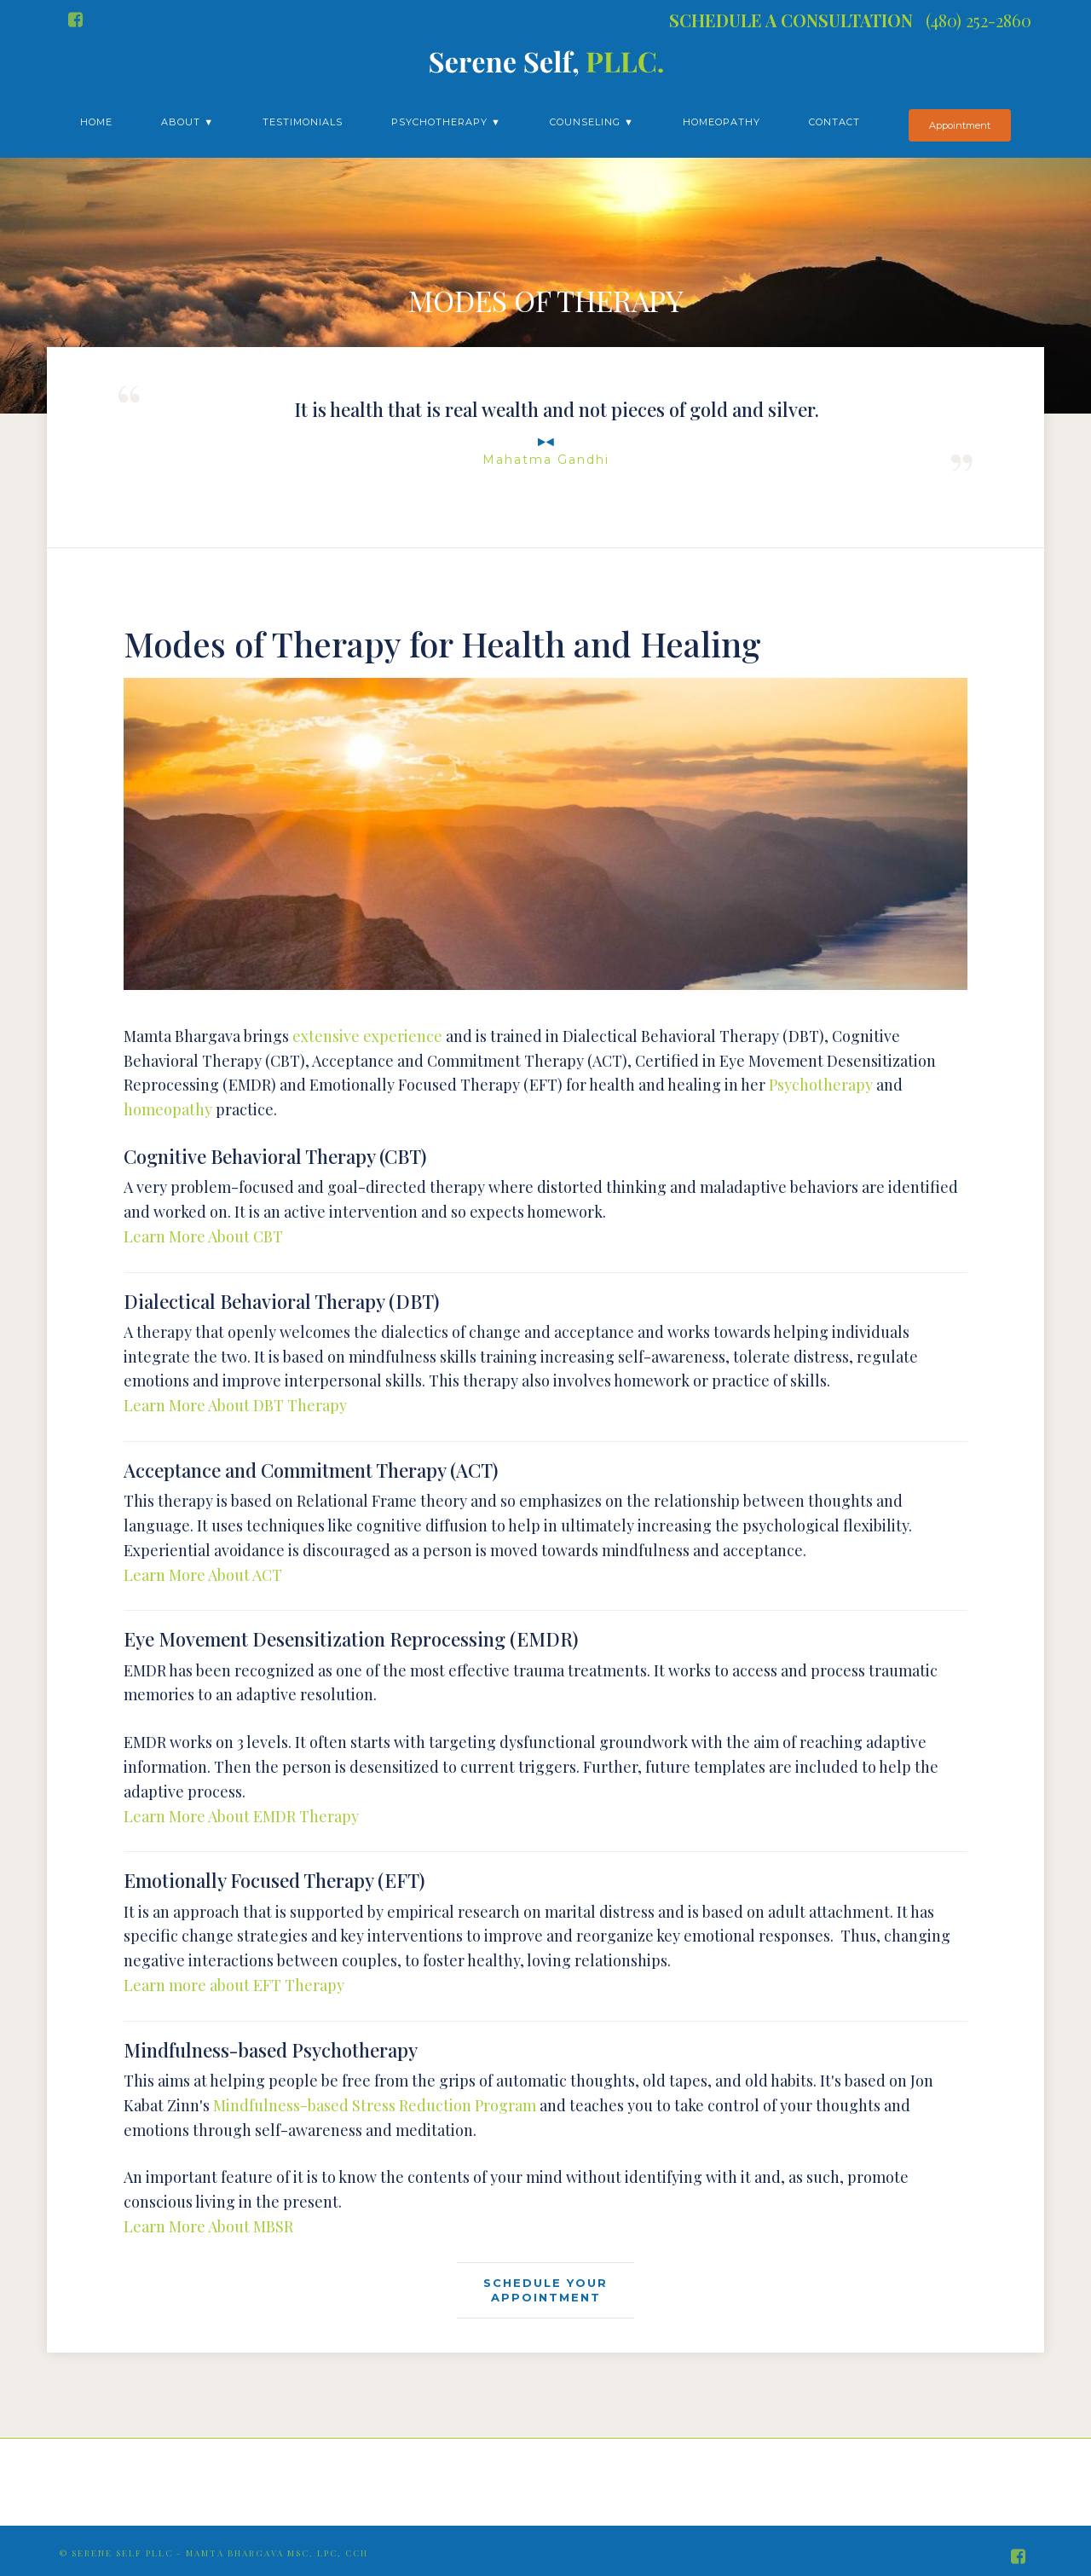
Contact (834, 122)
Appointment (959, 125)
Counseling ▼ (592, 122)
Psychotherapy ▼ (446, 122)
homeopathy (168, 1109)
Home (96, 122)
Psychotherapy (821, 1084)
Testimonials (303, 122)
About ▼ (187, 122)
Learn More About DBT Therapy (235, 1405)
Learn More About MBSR (208, 2226)
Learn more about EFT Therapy (234, 1985)
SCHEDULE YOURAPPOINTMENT (545, 2290)
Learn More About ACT (203, 1575)
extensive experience (367, 1036)
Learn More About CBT (203, 1236)
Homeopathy (721, 122)
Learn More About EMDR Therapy (241, 1816)
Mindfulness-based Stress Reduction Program (374, 2105)
